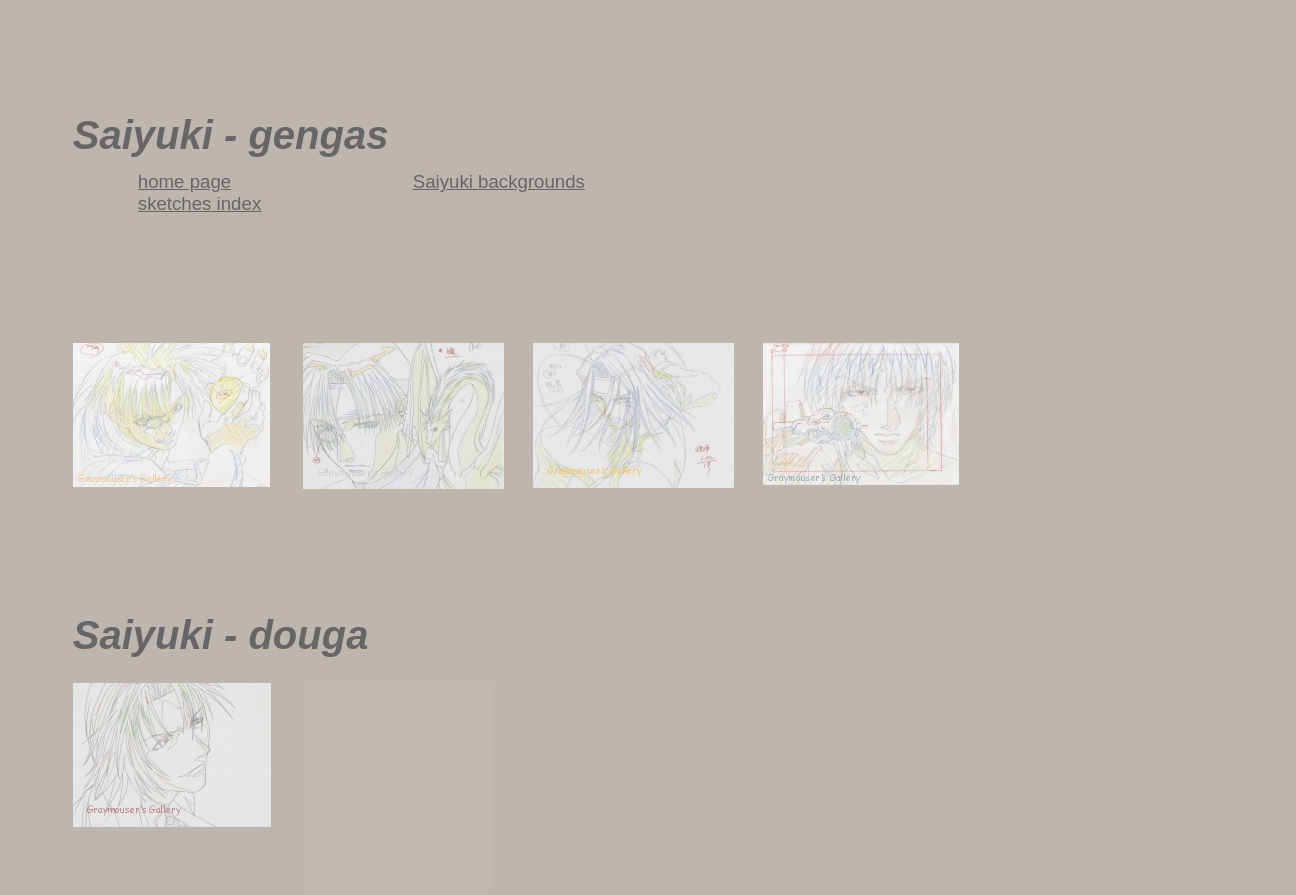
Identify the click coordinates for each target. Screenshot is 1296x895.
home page (184, 181)
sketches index (199, 203)
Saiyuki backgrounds (499, 181)
